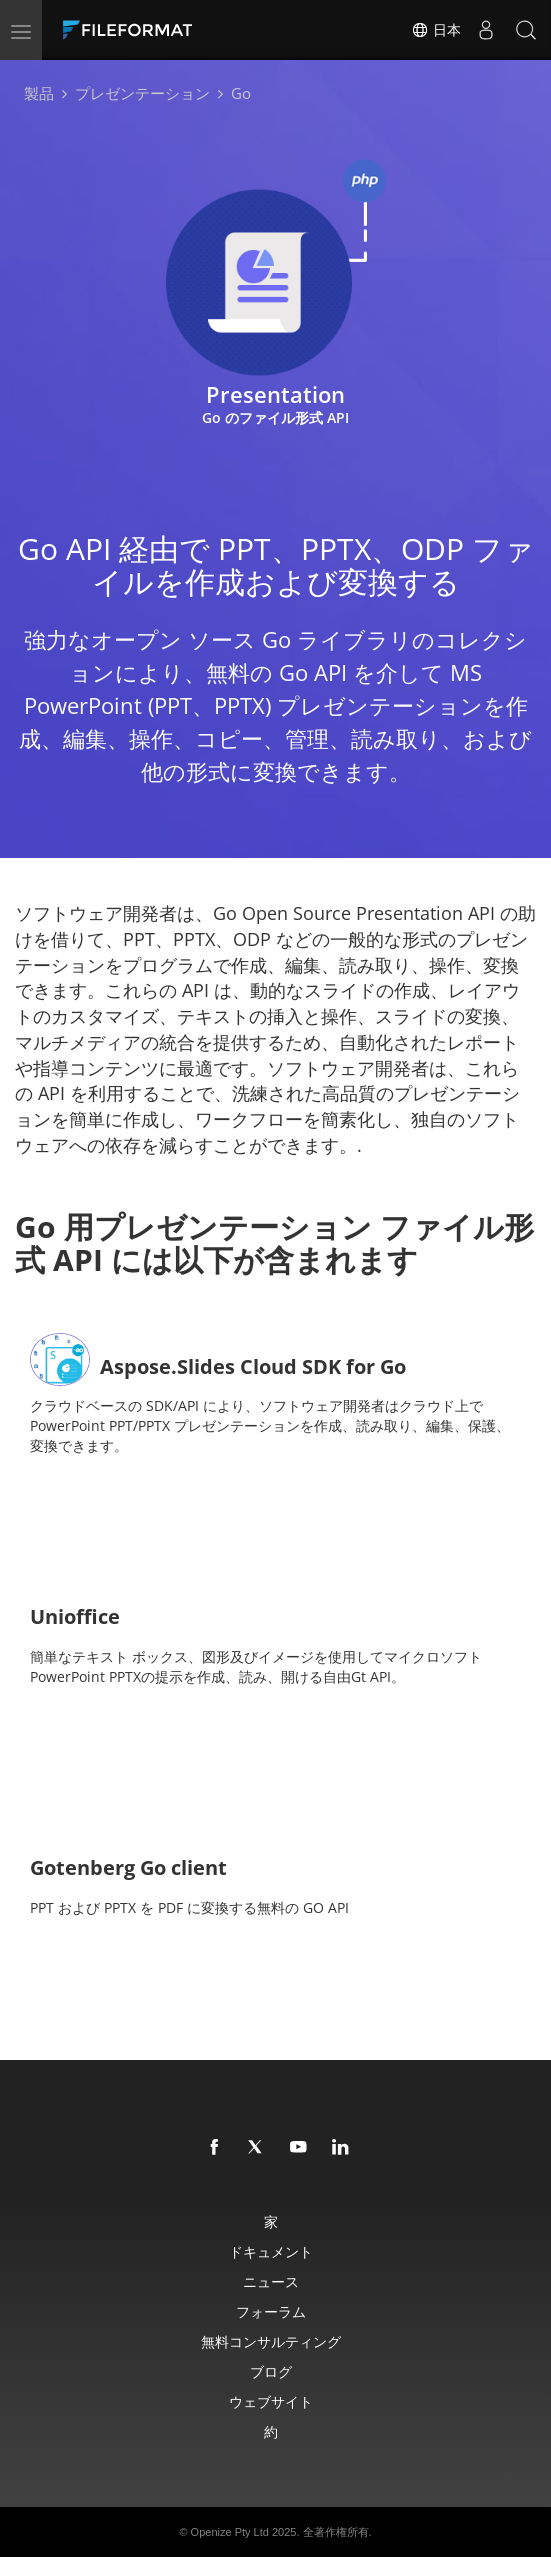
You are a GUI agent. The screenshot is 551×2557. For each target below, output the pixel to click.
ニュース (271, 2281)
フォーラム (271, 2311)
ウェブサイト (271, 2401)
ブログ (271, 2371)
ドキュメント (271, 2251)
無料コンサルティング (271, 2341)
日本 (436, 30)
